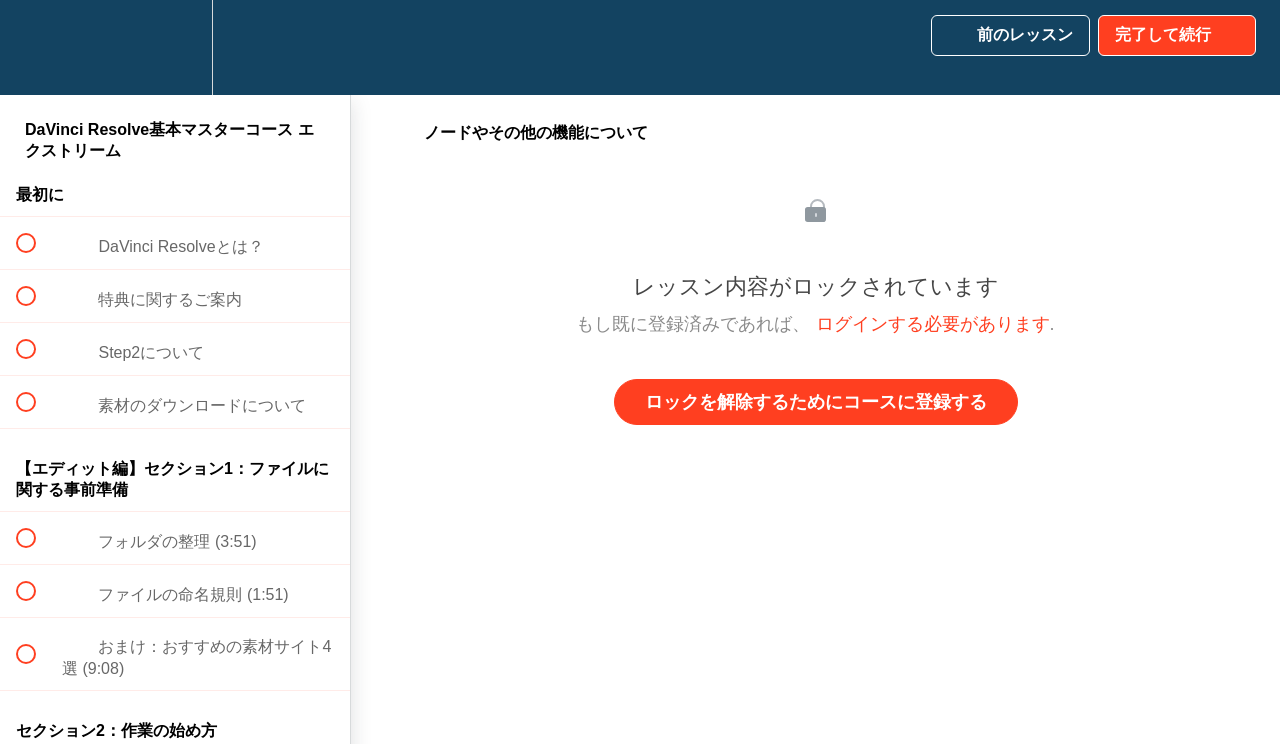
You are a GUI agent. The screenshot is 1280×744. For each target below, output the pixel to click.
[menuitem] (175, 47)
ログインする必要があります (933, 324)
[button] (37, 47)
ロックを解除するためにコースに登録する (816, 402)
